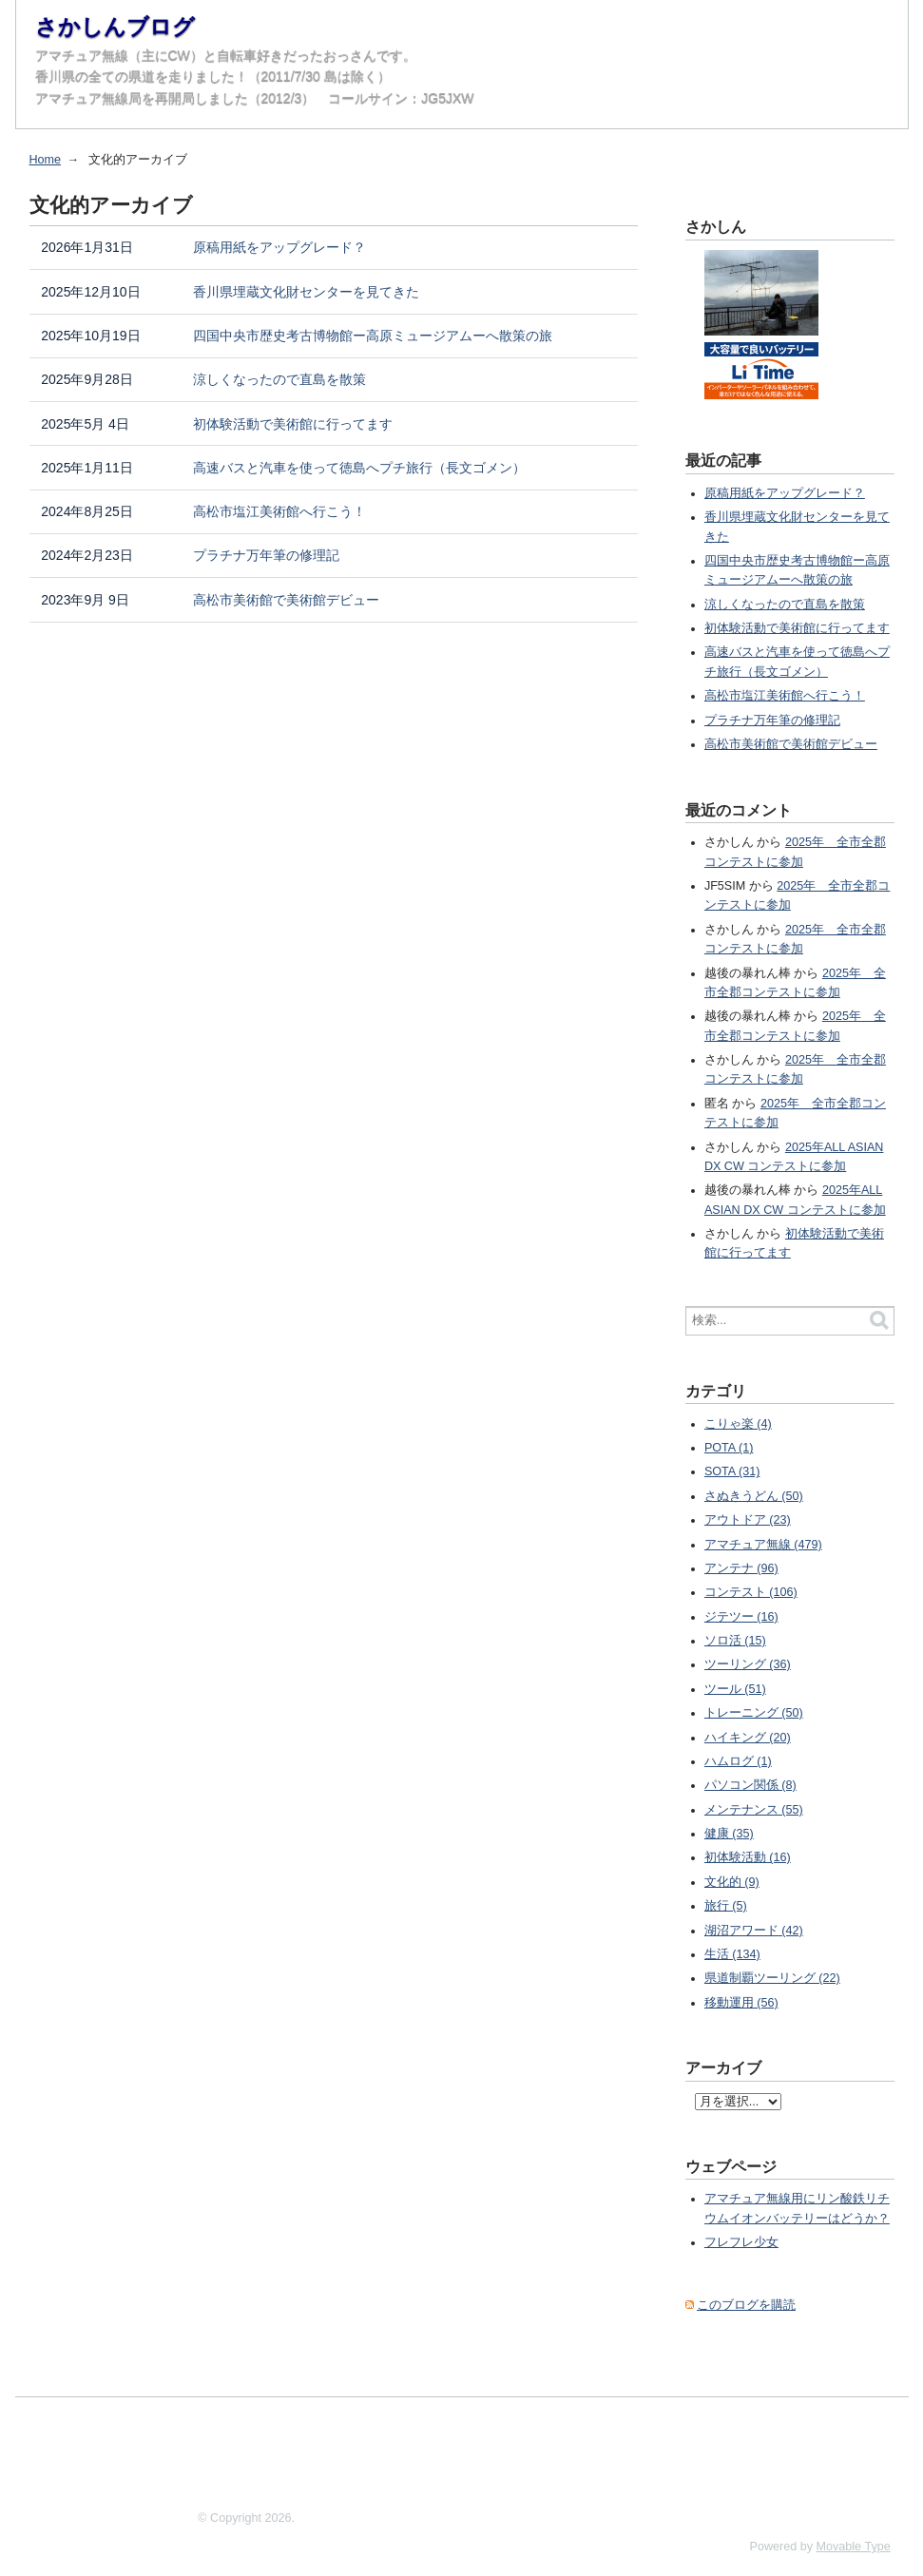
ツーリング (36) (747, 1664)
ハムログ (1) (738, 1761)
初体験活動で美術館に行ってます (293, 424)
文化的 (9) (732, 1882)
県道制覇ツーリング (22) (772, 1978)
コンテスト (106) (751, 1592)
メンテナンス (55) (753, 1810)
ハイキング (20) (747, 1737)
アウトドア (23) (747, 1520)
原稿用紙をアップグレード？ (279, 247)
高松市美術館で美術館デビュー (286, 599)
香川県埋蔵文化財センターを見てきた (306, 291)
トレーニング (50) (753, 1713)
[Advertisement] (361, 2449)
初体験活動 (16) (747, 1857)
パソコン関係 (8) (750, 1785)
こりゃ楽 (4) (738, 1424)
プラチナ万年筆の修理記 (266, 555)
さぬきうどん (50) (753, 1496)
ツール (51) (735, 1689)
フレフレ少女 (741, 2242)
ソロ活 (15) (735, 1640)
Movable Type (854, 2546)
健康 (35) (729, 1833)
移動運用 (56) (741, 2002)
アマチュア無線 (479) (763, 1544)
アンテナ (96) (741, 1568)
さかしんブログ (115, 26)
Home (45, 159)
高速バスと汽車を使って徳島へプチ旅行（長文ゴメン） (359, 467)
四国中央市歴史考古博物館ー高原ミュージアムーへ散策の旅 (372, 335)
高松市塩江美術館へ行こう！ (279, 511)
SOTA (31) (732, 1471)
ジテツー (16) (741, 1617)
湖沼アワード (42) (753, 1930)
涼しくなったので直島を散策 (279, 379)
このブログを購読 (746, 2305)
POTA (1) (729, 1447)
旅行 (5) (725, 1906)
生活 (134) (732, 1954)
